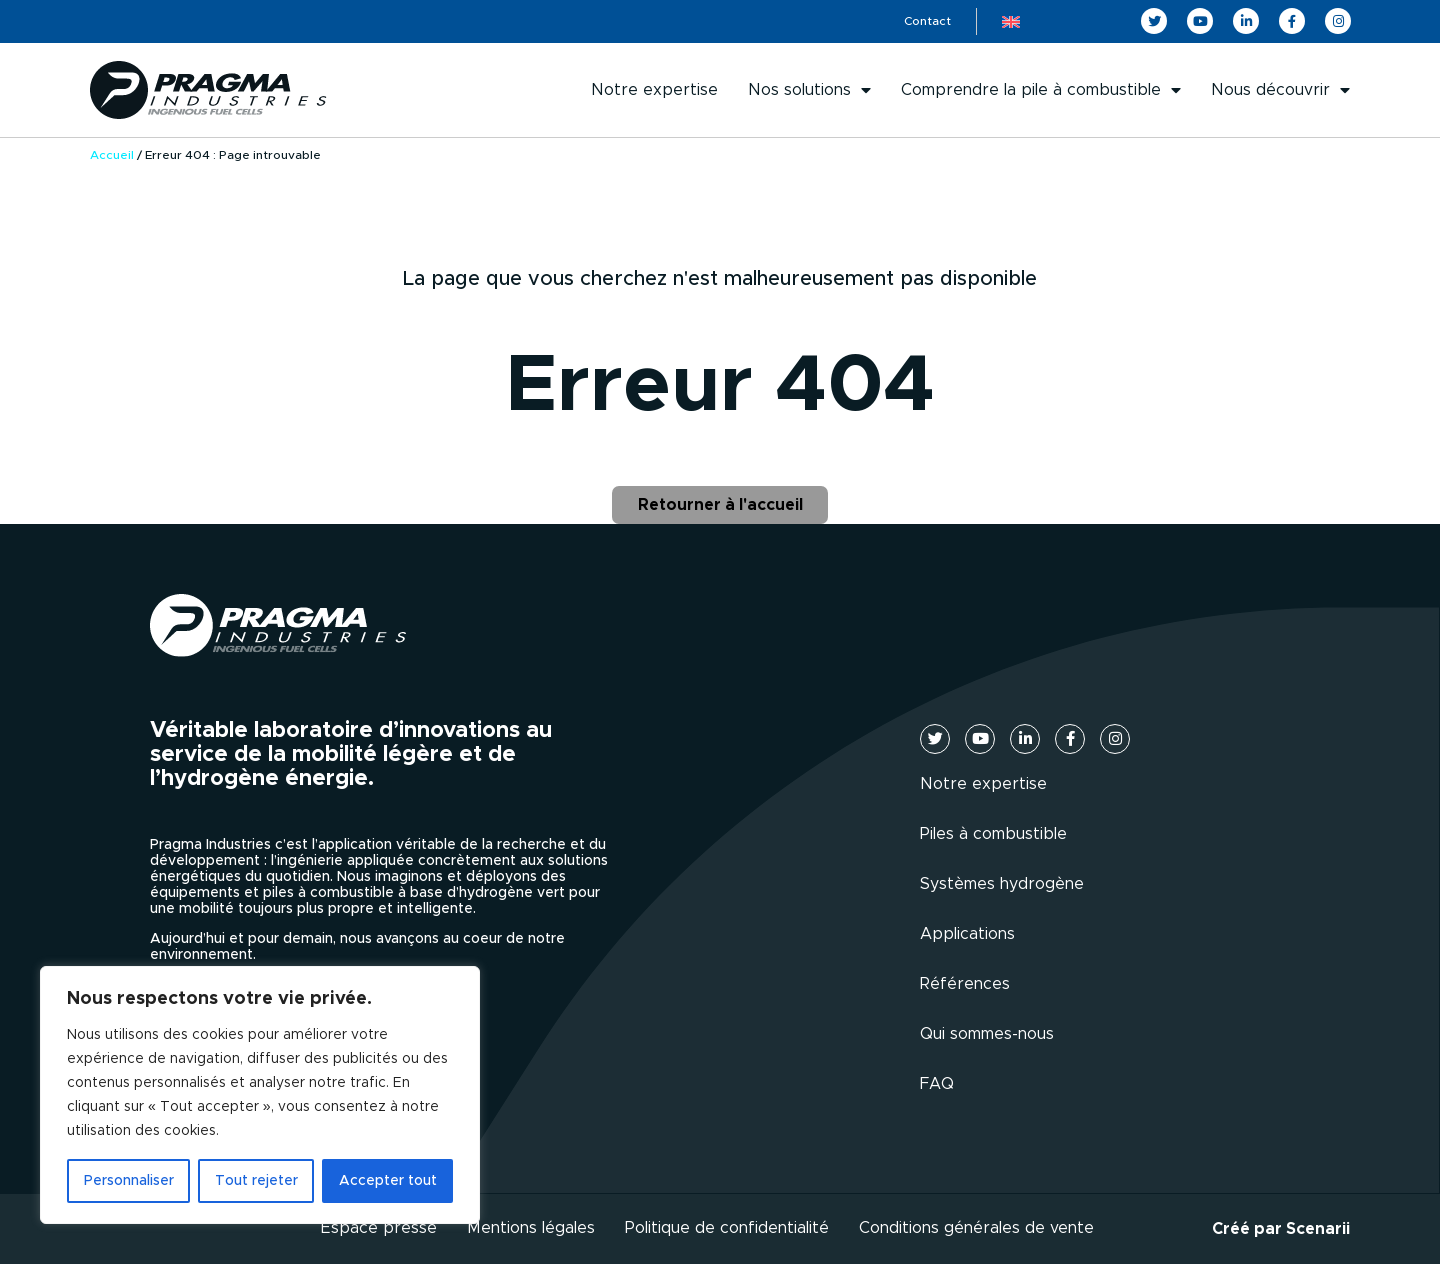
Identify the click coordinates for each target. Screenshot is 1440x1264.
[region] (260, 1095)
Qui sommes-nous (987, 1034)
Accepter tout (388, 1181)
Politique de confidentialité (727, 1228)
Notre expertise (654, 90)
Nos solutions (809, 90)
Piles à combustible (993, 834)
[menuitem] (1011, 21)
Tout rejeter (256, 1181)
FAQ (937, 1084)
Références (965, 984)
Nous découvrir (1280, 90)
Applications (967, 934)
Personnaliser (129, 1181)
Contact (927, 21)
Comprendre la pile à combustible (1041, 90)
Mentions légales (531, 1228)
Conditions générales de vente (976, 1228)
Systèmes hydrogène (1002, 884)
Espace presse (379, 1228)
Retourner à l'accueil (720, 505)
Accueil (112, 155)
